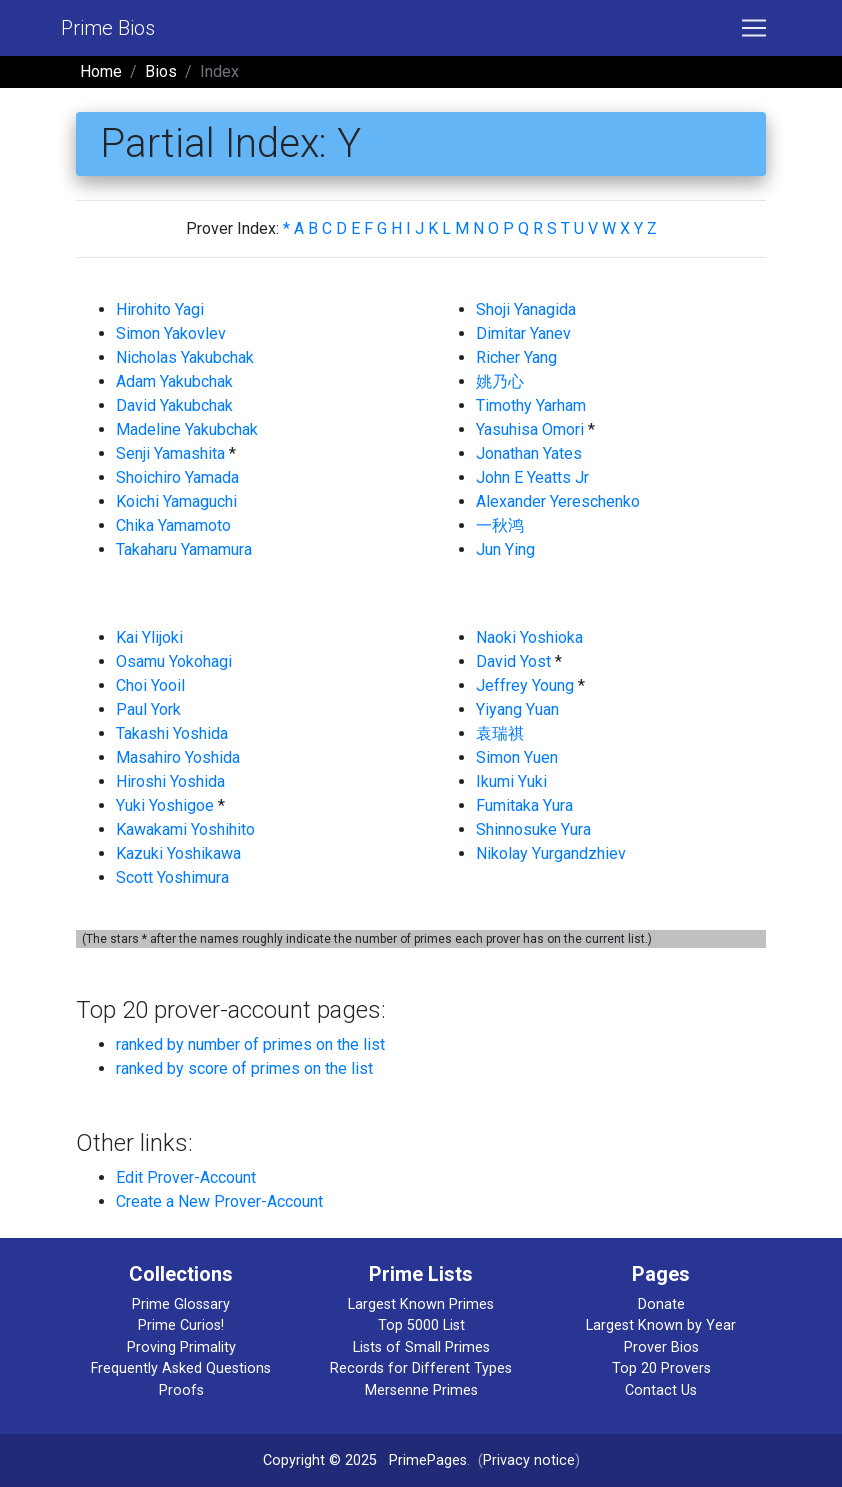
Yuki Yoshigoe (165, 805)
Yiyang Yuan (517, 709)
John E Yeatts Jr (532, 477)
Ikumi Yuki (511, 781)
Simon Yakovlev (171, 333)
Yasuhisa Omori (530, 429)
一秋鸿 (500, 525)
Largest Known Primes (421, 1304)
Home (101, 71)
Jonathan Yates (529, 453)
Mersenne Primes (421, 1390)
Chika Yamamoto (173, 525)
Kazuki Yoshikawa (178, 853)
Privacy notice (529, 1460)
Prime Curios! (181, 1325)
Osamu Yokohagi (174, 661)
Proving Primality (181, 1347)
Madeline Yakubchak (187, 429)
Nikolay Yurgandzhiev (551, 853)
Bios (161, 71)
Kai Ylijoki (149, 637)
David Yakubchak (174, 405)
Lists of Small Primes (421, 1347)
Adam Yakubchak (174, 381)
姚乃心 (500, 381)
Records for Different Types (421, 1368)
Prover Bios (661, 1347)
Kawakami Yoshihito (185, 829)
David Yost (513, 661)
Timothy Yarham (531, 405)
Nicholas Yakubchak (185, 357)
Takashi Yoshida (172, 733)
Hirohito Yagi (160, 309)
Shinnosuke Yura (533, 829)
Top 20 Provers (661, 1368)
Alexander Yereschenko (558, 501)
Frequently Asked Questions (181, 1368)
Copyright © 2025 (320, 1460)
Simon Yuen (517, 757)
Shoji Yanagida (526, 309)
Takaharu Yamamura (184, 549)
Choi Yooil (150, 685)
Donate (661, 1304)
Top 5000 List (421, 1325)
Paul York (148, 709)
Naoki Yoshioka (529, 637)
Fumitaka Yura (524, 805)
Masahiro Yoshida (178, 757)
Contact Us (661, 1390)
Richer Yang (516, 357)
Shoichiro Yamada (177, 477)
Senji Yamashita (170, 453)
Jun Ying (505, 549)
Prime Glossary (181, 1304)
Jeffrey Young (525, 685)
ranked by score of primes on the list (244, 1068)
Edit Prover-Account (186, 1177)
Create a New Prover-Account (219, 1201)
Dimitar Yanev (523, 333)
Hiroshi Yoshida (170, 781)
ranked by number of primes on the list (250, 1044)
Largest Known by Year (661, 1325)
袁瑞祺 (500, 733)
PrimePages (428, 1460)
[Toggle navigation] (754, 28)
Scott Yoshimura (172, 877)
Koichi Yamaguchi (176, 501)
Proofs (181, 1390)
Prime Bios (108, 28)
